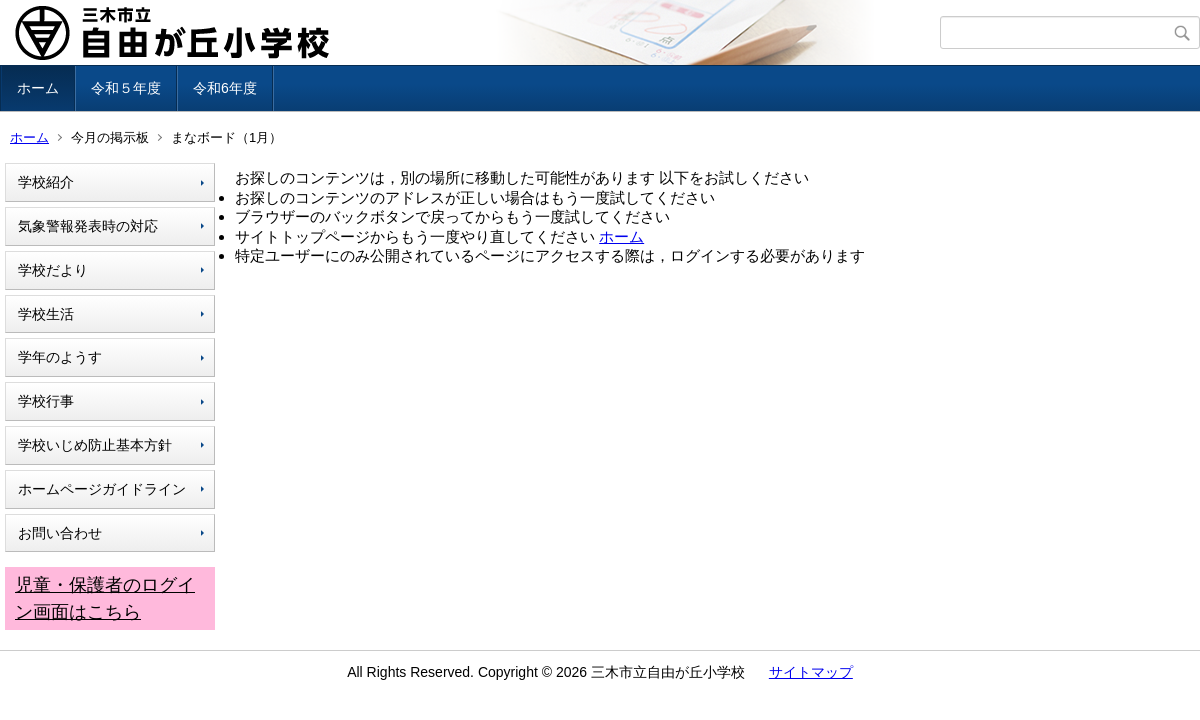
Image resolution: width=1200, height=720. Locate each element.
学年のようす (60, 357)
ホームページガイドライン (102, 489)
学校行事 (46, 401)
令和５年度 (126, 88)
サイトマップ (811, 672)
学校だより (53, 270)
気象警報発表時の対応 (88, 226)
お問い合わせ (60, 533)
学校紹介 (46, 182)
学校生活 (46, 314)
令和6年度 (225, 88)
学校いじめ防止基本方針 (95, 445)
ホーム (38, 88)
